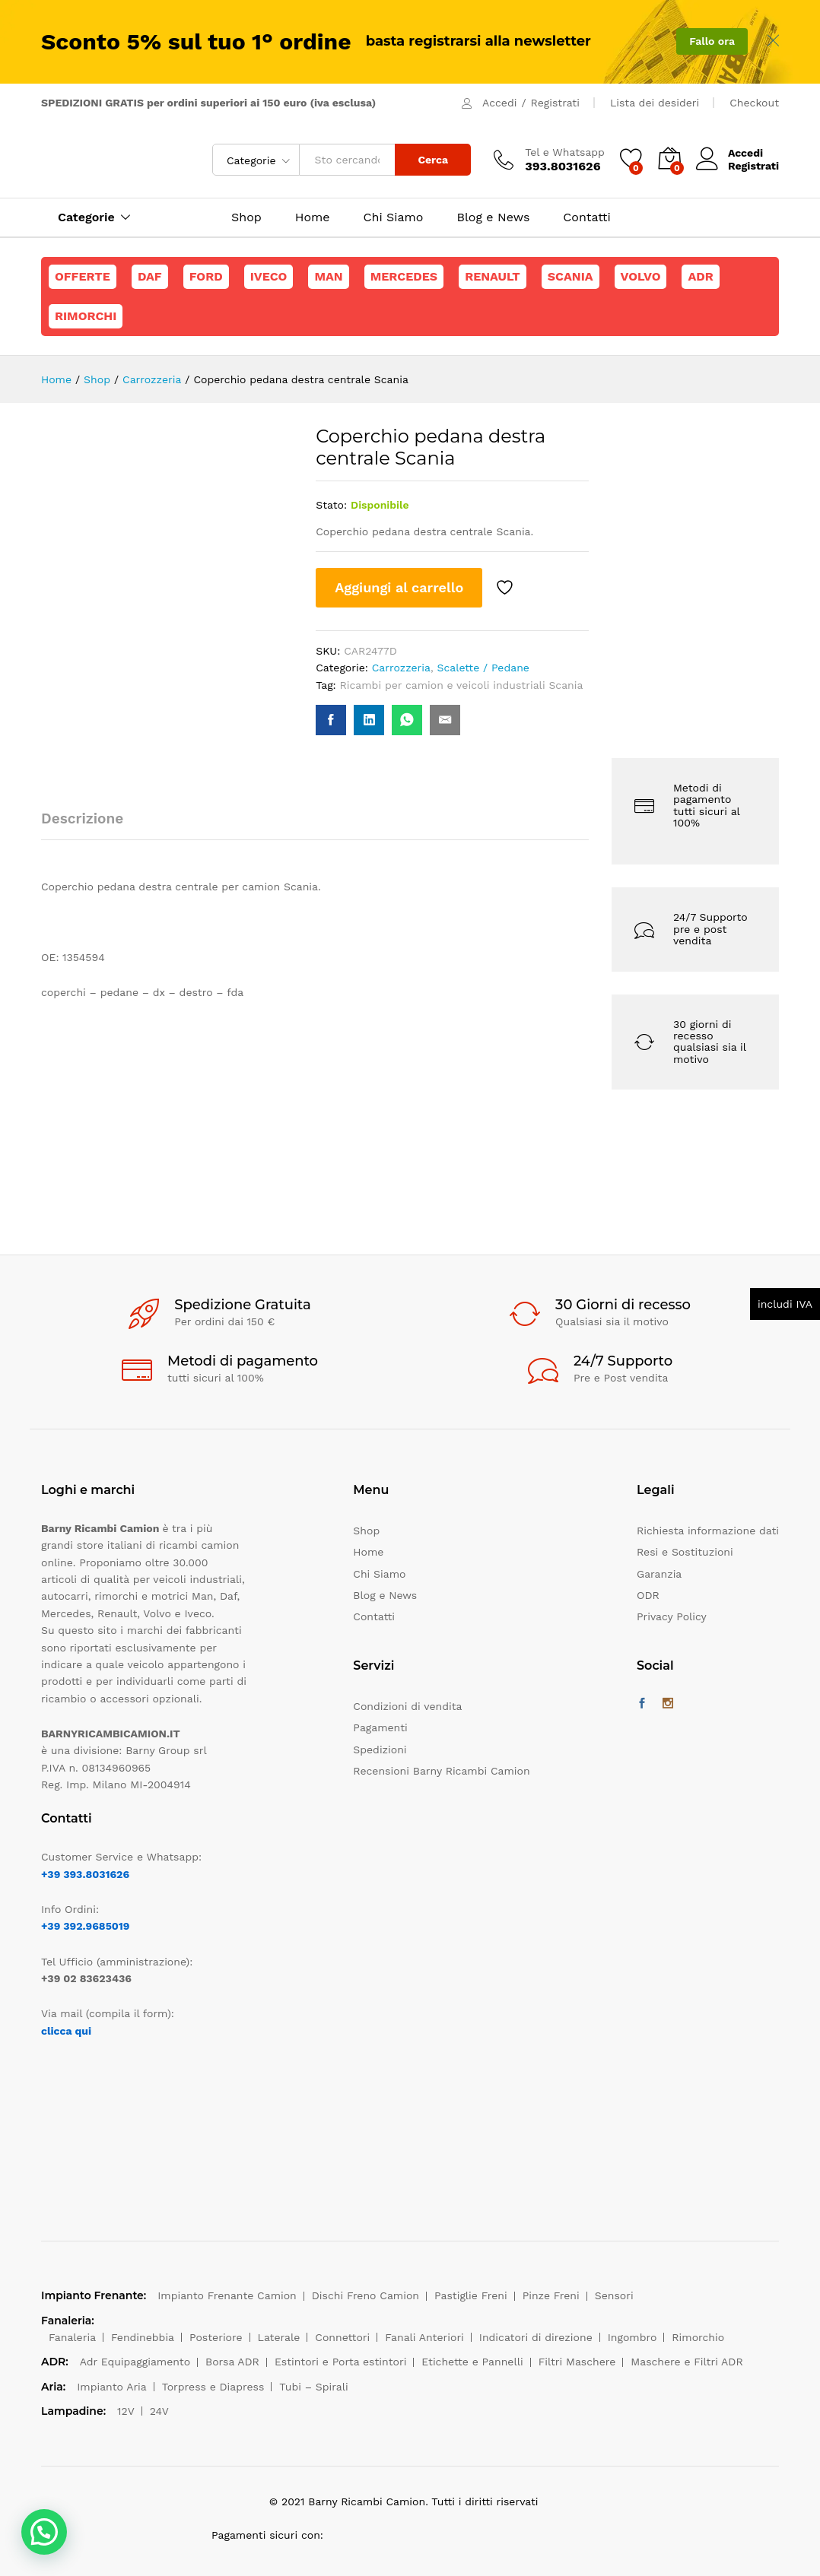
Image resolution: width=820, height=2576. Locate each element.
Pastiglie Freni (470, 2295)
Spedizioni (379, 1749)
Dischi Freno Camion (365, 2295)
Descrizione (82, 818)
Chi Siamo (394, 217)
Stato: (331, 505)
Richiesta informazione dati (708, 1530)
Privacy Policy (672, 1616)
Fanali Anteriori (424, 2337)
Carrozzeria (401, 667)
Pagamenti (380, 1727)
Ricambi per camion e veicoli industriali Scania (461, 685)
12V (126, 2411)
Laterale (279, 2337)
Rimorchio (698, 2337)
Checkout (754, 103)
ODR (648, 1595)
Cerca (433, 160)
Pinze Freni (551, 2295)
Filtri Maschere (577, 2362)
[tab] (89, 825)
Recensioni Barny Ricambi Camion (441, 1771)
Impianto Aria (112, 2387)
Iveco (269, 276)
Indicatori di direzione (536, 2337)
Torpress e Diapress (213, 2387)
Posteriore (216, 2337)
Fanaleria (72, 2337)
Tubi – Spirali (313, 2387)
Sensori (614, 2295)
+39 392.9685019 (85, 1926)
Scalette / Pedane (483, 667)
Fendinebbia (142, 2337)
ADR (700, 276)
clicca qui (66, 2031)
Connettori (342, 2337)
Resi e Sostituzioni (685, 1552)
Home (312, 217)
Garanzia (659, 1574)
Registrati (555, 102)
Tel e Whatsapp (565, 152)
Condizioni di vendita (407, 1706)
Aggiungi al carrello (399, 587)
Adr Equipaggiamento (135, 2362)
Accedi (499, 102)
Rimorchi (85, 316)
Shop (246, 217)
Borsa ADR (232, 2362)
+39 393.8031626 (85, 1874)
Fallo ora (712, 41)
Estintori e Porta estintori (340, 2362)
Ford (206, 276)
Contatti (586, 217)
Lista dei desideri (654, 103)
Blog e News (492, 217)
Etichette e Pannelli (472, 2362)
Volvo (641, 276)
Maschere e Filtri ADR (686, 2362)
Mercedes (403, 276)
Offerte (82, 276)
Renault (492, 276)
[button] (44, 2532)
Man (328, 276)
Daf (150, 276)
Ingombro (632, 2337)
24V (159, 2411)
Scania (570, 276)
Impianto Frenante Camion (227, 2295)
